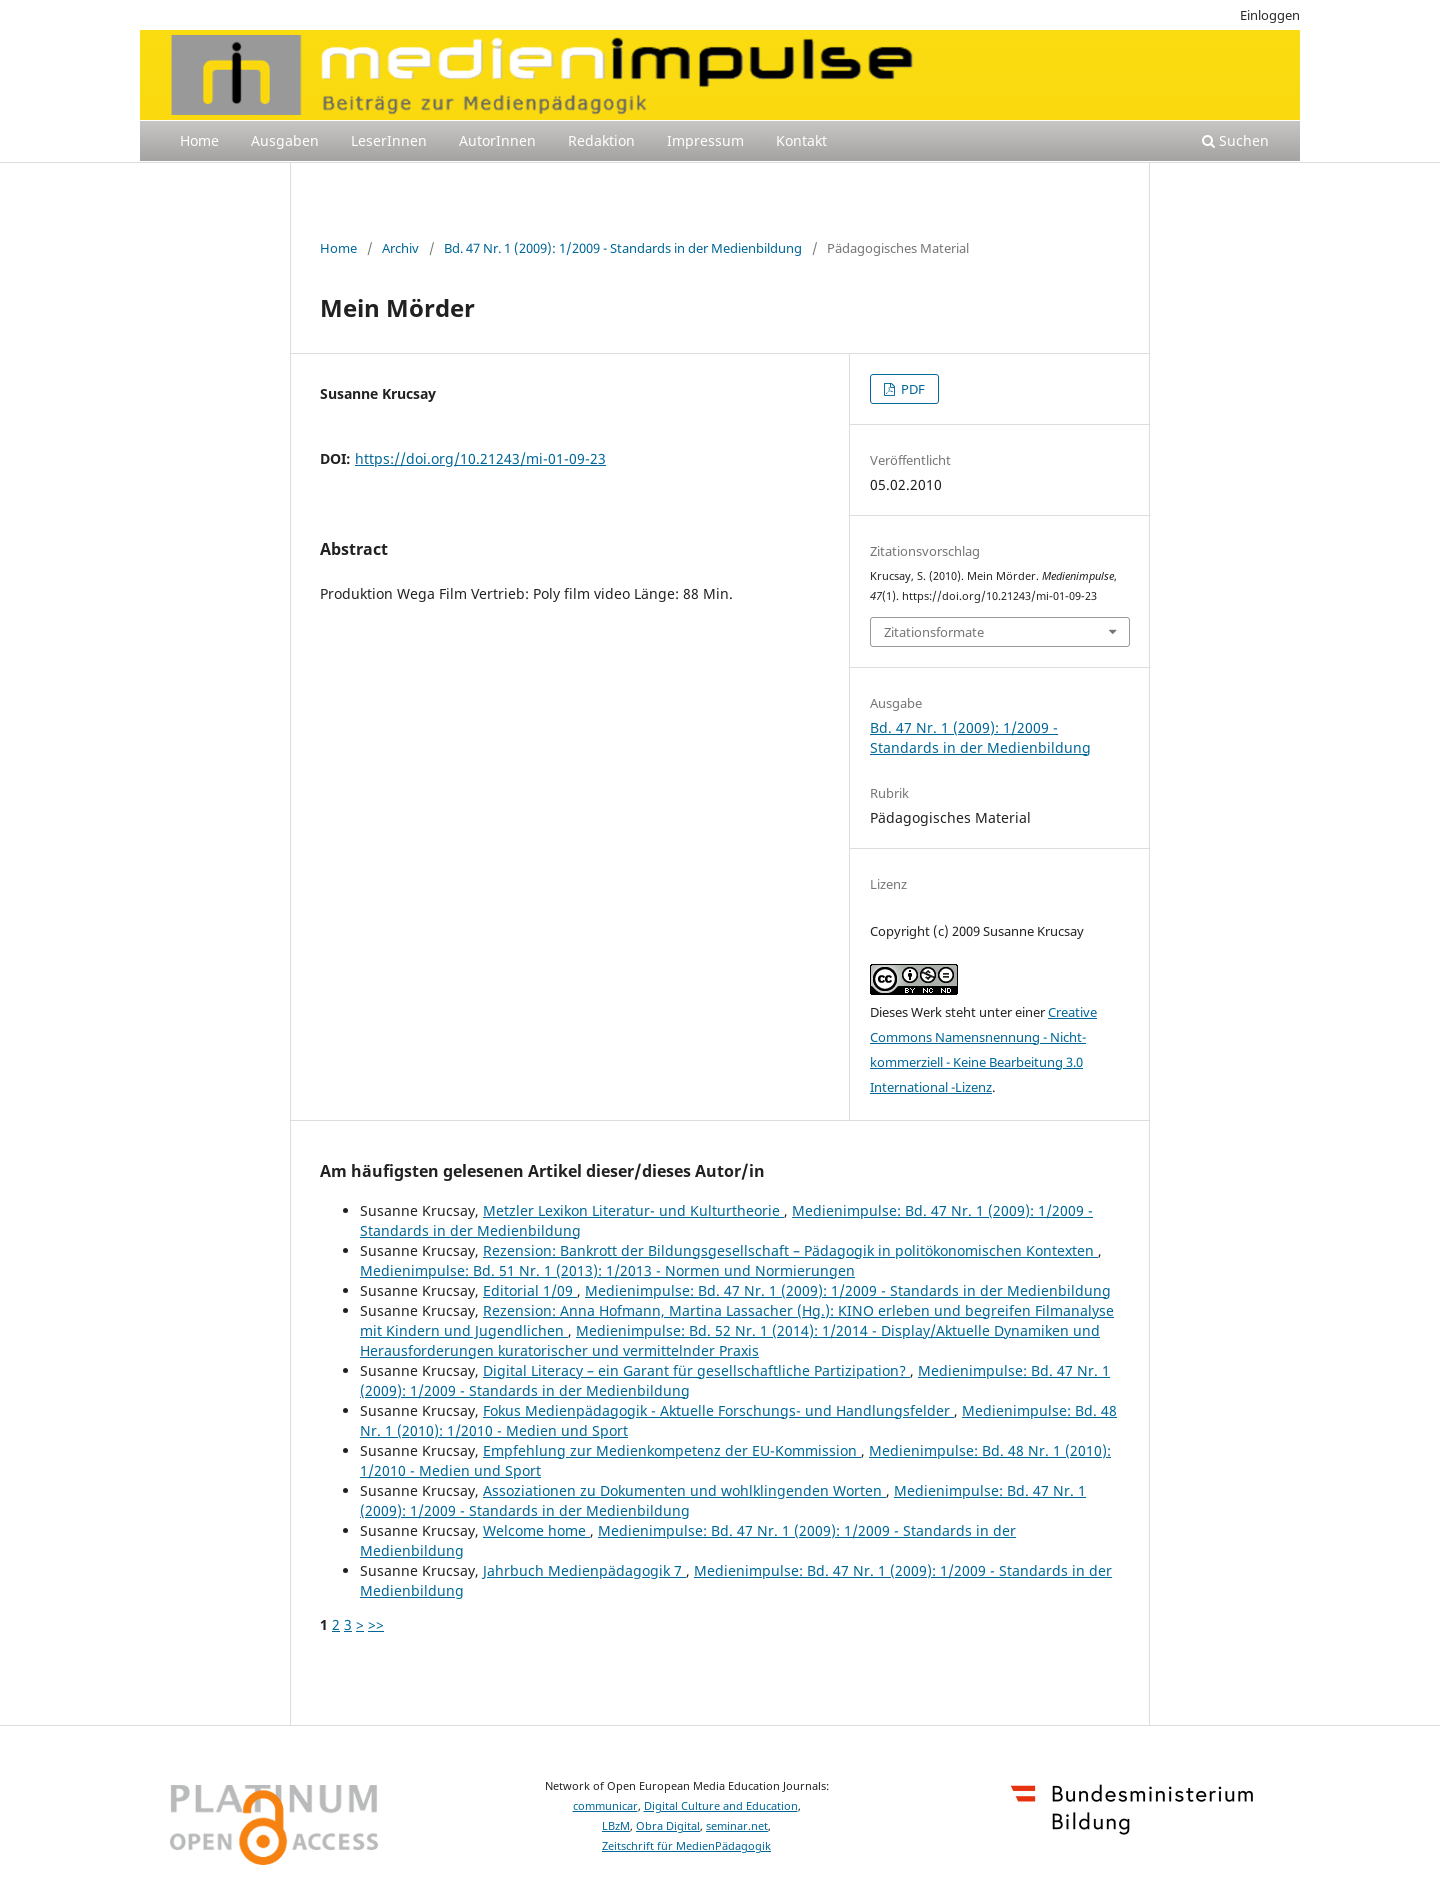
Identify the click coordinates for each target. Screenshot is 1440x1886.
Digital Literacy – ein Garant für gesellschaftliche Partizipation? (696, 1370)
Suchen (1235, 140)
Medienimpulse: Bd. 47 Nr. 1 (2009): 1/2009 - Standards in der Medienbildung (848, 1290)
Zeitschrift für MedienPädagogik (686, 1846)
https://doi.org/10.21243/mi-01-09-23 (480, 458)
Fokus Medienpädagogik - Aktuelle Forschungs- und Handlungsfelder (718, 1410)
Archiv (400, 248)
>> (376, 1624)
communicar (605, 1806)
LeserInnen (389, 140)
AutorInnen (497, 140)
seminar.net (737, 1826)
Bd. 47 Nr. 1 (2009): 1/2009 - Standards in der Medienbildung (623, 248)
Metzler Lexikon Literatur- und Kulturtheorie (633, 1210)
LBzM (616, 1826)
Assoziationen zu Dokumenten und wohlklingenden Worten (684, 1490)
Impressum (705, 140)
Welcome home (536, 1530)
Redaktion (601, 140)
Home (199, 140)
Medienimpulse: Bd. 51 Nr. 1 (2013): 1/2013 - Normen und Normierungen (607, 1270)
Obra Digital (668, 1826)
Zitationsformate (934, 632)
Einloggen (1270, 15)
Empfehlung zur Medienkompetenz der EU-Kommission (672, 1450)
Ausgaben (285, 140)
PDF (911, 389)
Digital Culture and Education (721, 1806)
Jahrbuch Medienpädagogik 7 (584, 1570)
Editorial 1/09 (530, 1290)
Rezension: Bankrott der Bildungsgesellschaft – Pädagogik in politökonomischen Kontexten (790, 1250)
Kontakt (801, 140)
